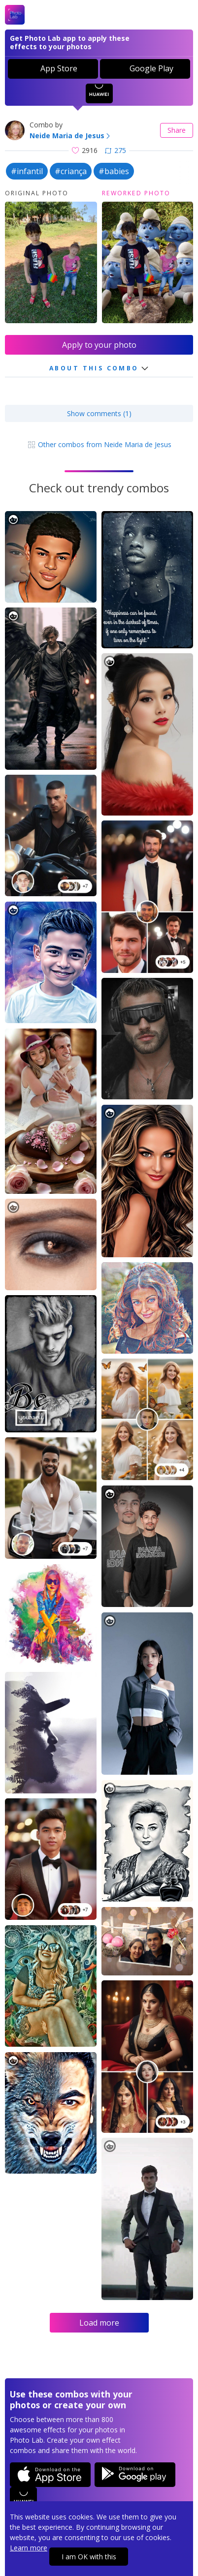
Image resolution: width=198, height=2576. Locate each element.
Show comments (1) (99, 413)
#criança (71, 171)
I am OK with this (89, 2556)
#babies (114, 171)
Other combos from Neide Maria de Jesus (99, 444)
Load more (99, 2322)
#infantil (27, 171)
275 (115, 150)
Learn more (28, 2547)
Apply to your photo (99, 344)
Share (176, 130)
